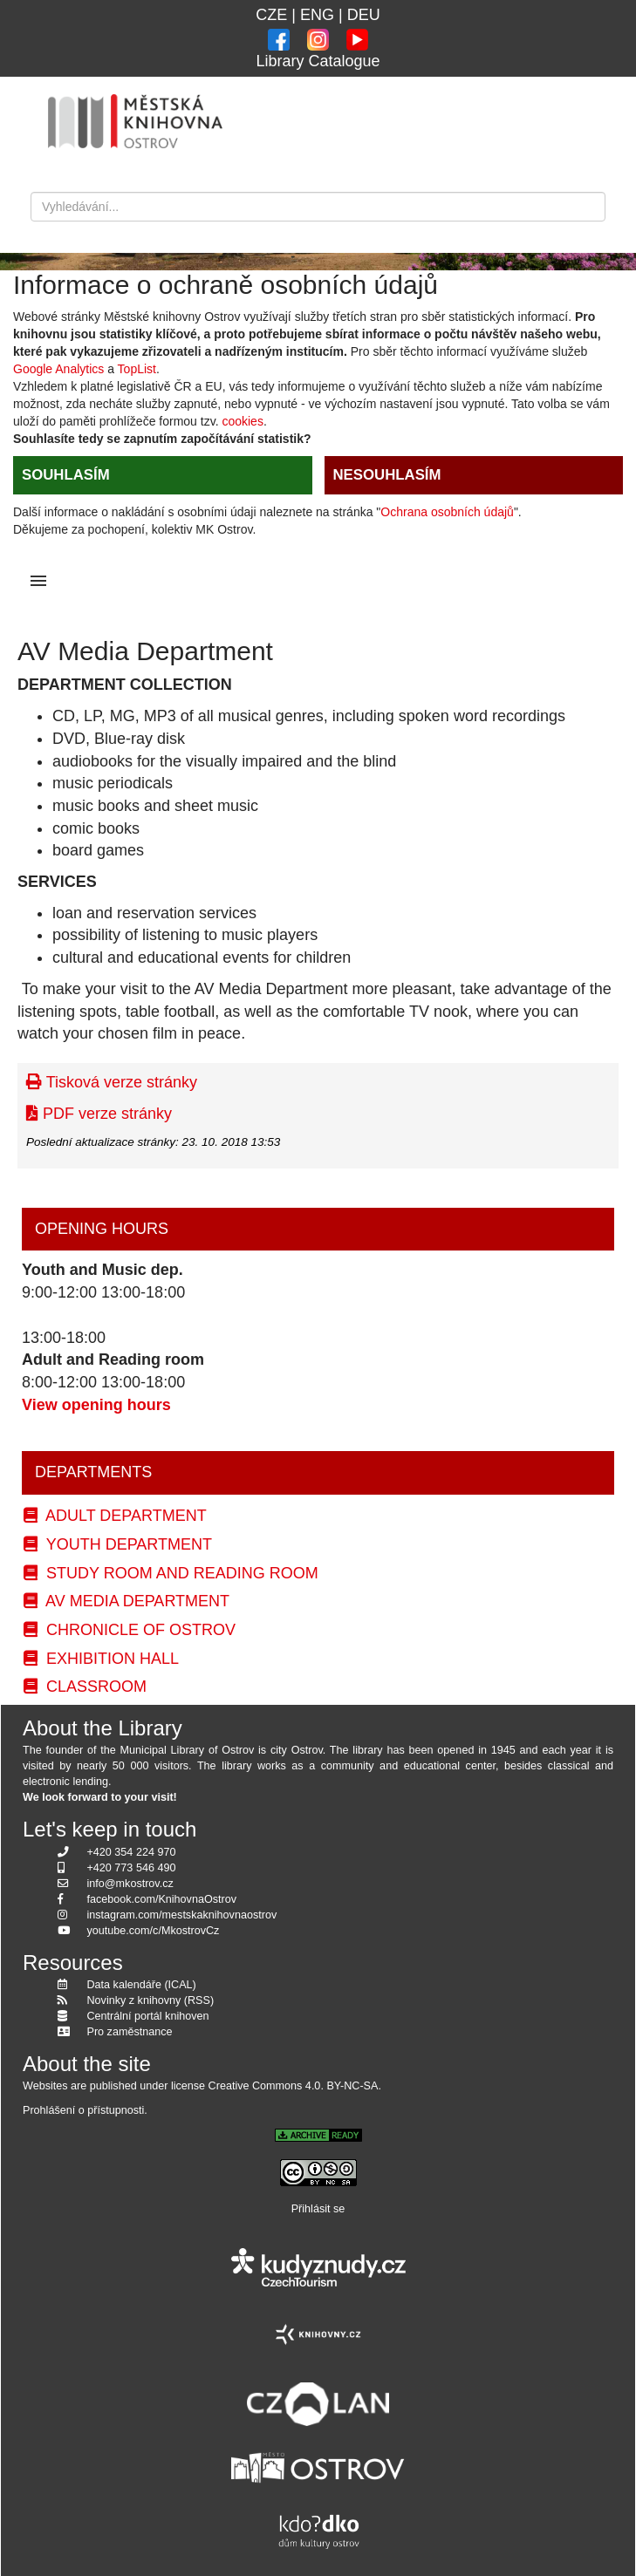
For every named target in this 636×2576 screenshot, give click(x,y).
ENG (317, 15)
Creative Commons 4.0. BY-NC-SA (294, 2086)
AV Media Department (126, 1601)
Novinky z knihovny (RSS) (151, 2000)
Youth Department (118, 1544)
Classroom (85, 1686)
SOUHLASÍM (66, 475)
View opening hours (96, 1405)
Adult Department (115, 1515)
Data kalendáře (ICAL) (141, 1985)
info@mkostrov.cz (130, 1883)
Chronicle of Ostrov (130, 1630)
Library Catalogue (318, 61)
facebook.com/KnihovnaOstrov (162, 1899)
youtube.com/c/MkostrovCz (153, 1931)
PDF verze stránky (99, 1113)
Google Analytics (58, 369)
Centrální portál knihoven (148, 2016)
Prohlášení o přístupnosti (83, 2110)
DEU (363, 15)
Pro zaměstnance (130, 2032)
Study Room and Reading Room (171, 1573)
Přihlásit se (318, 2209)
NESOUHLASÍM (387, 475)
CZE (271, 15)
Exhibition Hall (101, 1658)
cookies (242, 421)
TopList (137, 369)
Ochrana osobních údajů (447, 512)
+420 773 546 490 (131, 1868)
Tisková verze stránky (111, 1082)
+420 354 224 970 (131, 1852)
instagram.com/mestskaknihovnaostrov (182, 1915)
